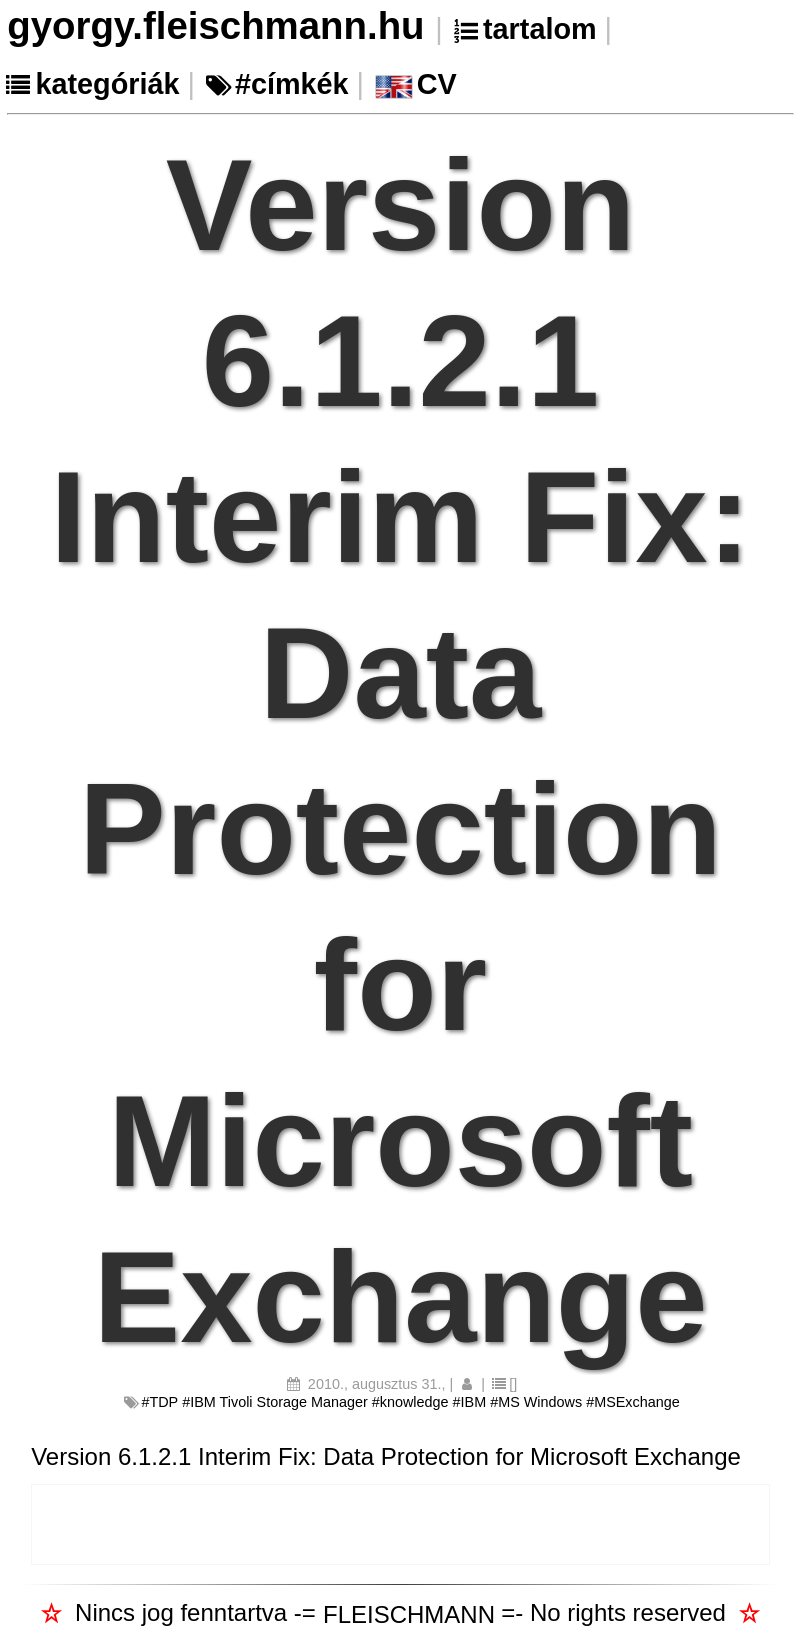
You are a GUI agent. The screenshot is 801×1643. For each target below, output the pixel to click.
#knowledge (410, 1402)
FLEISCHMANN (409, 1614)
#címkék (292, 84)
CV (437, 84)
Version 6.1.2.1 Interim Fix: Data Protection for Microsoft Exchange (386, 1456)
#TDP (159, 1402)
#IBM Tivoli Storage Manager (275, 1402)
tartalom (540, 29)
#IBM (470, 1402)
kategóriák (107, 84)
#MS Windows (536, 1402)
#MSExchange (633, 1402)
